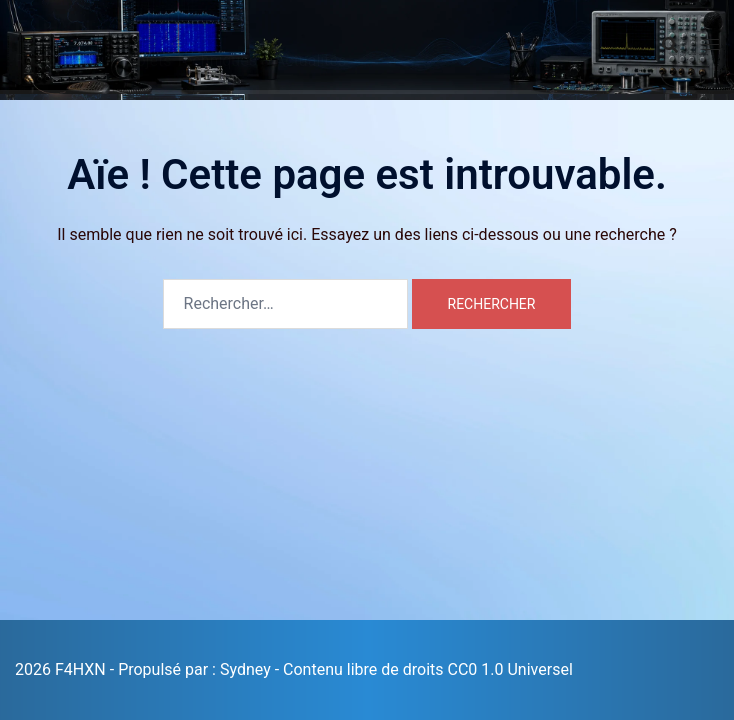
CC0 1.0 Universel (510, 669)
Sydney (245, 669)
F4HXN (53, 29)
